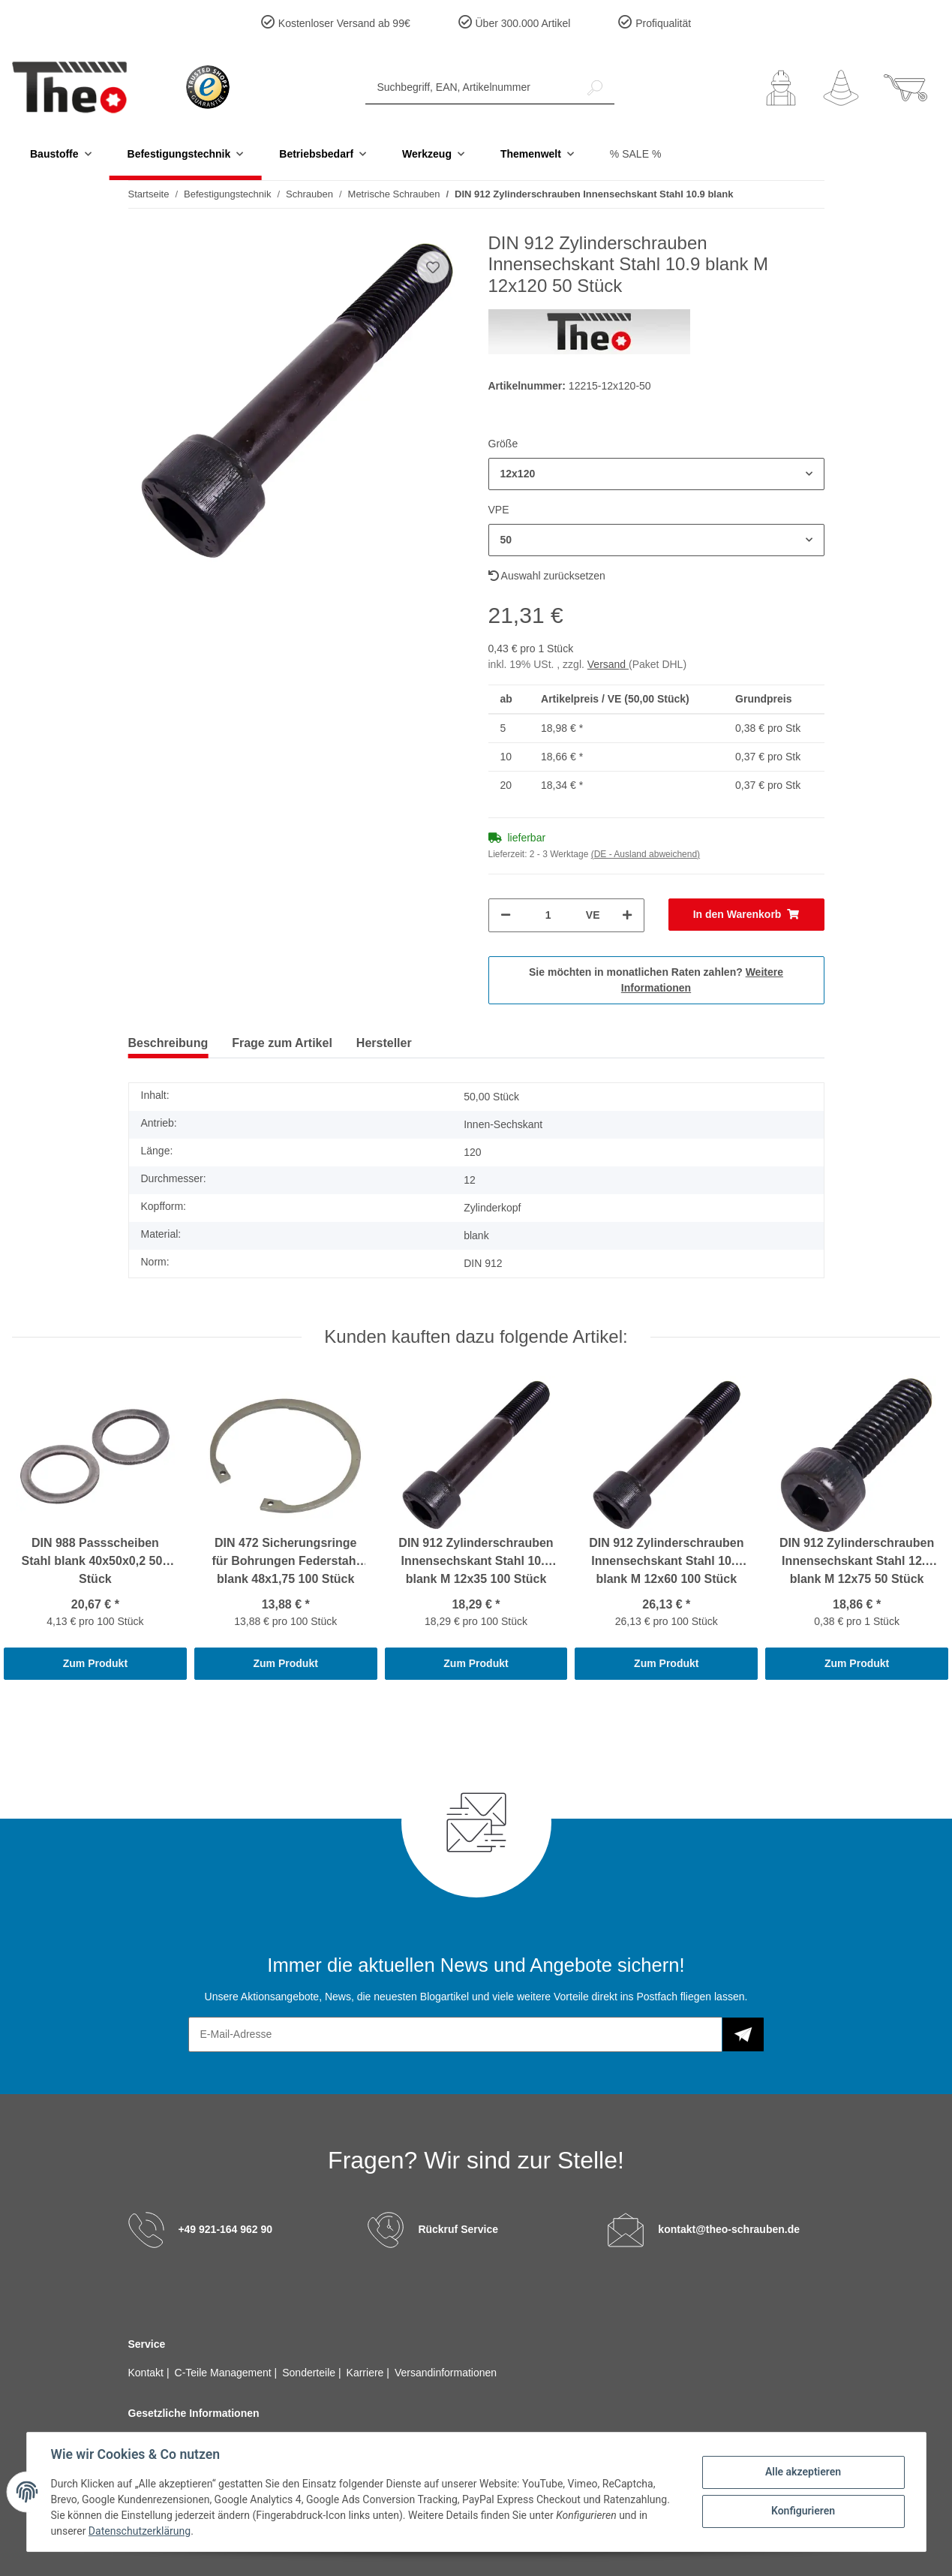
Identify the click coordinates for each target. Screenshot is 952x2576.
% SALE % (635, 154)
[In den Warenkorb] (746, 914)
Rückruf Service (458, 2229)
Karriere (367, 2373)
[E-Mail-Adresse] (455, 2034)
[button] (781, 88)
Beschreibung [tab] (168, 1043)
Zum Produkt (95, 1663)
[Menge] (548, 915)
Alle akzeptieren (803, 2472)
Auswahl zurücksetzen (546, 576)
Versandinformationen (446, 2373)
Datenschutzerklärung (140, 2531)
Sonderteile (310, 2373)
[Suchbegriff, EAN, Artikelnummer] (470, 87)
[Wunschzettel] (841, 88)
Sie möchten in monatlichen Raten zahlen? (656, 980)
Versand (608, 664)
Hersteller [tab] (384, 1043)
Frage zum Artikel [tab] (282, 1043)
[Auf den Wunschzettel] (432, 267)
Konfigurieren (803, 2511)
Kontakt (147, 2373)
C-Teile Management (225, 2373)
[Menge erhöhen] (627, 915)
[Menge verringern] (505, 915)
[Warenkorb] (905, 87)
